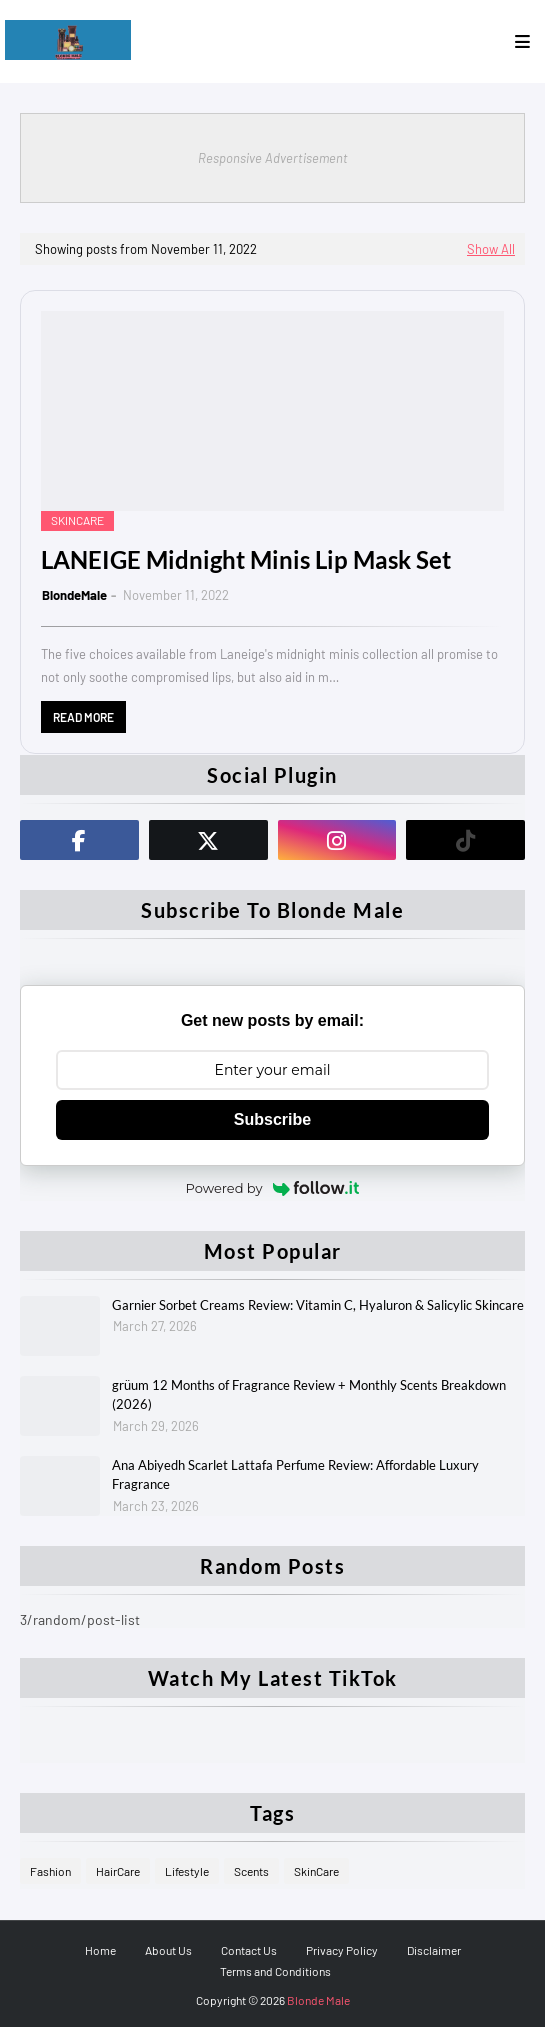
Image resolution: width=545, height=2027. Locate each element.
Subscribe (272, 1119)
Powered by (273, 1188)
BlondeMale (74, 595)
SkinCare (316, 1871)
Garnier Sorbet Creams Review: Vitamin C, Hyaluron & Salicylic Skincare (318, 1305)
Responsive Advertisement (273, 158)
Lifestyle (187, 1871)
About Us (168, 1950)
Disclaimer (434, 1950)
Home (100, 1950)
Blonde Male (318, 2000)
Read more (83, 717)
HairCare (118, 1871)
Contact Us (249, 1950)
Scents (251, 1871)
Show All (491, 249)
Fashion (50, 1871)
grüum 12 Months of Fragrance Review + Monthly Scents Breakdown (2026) (309, 1395)
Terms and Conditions (275, 1971)
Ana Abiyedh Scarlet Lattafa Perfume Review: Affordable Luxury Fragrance (295, 1475)
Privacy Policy (342, 1950)
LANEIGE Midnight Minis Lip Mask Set (246, 559)
